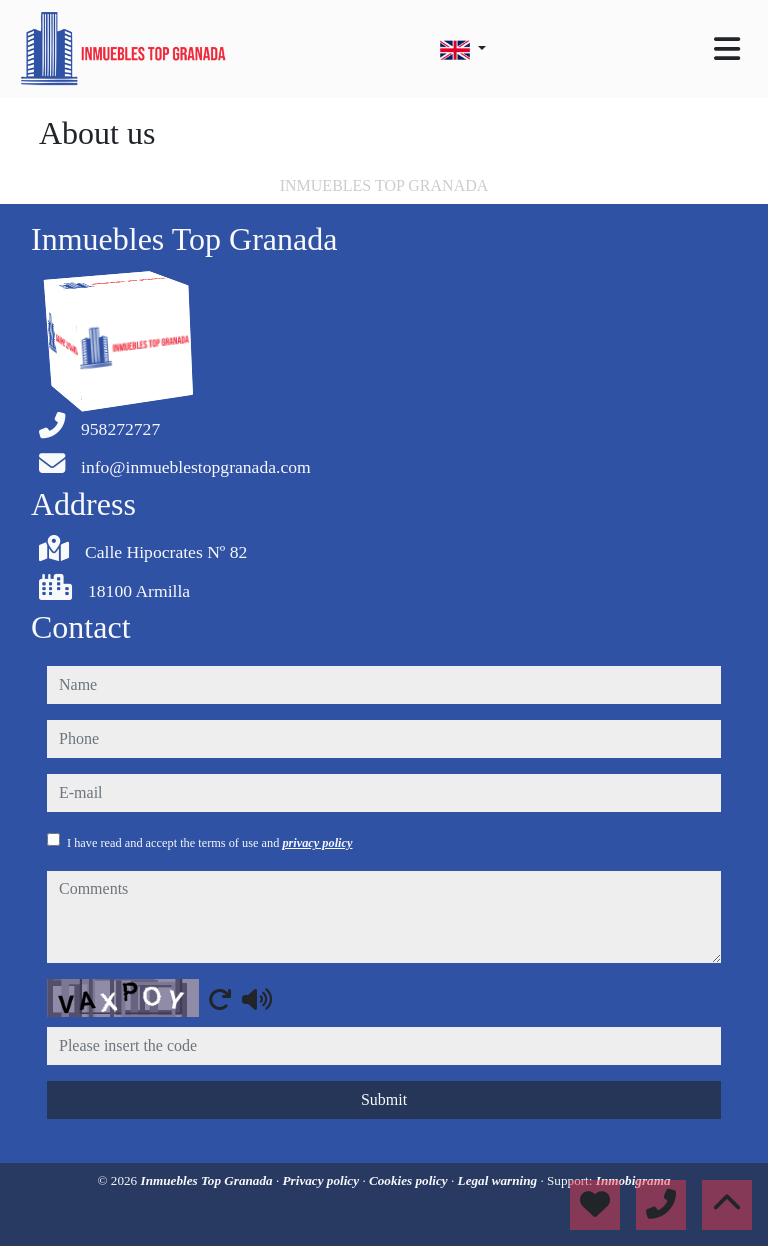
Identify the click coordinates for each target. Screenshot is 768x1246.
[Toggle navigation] (727, 49)
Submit (384, 1099)
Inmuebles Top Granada (208, 1180)
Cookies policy (410, 1180)
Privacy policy (323, 1180)
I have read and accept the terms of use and (209, 843)
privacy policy (317, 843)
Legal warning (499, 1180)
